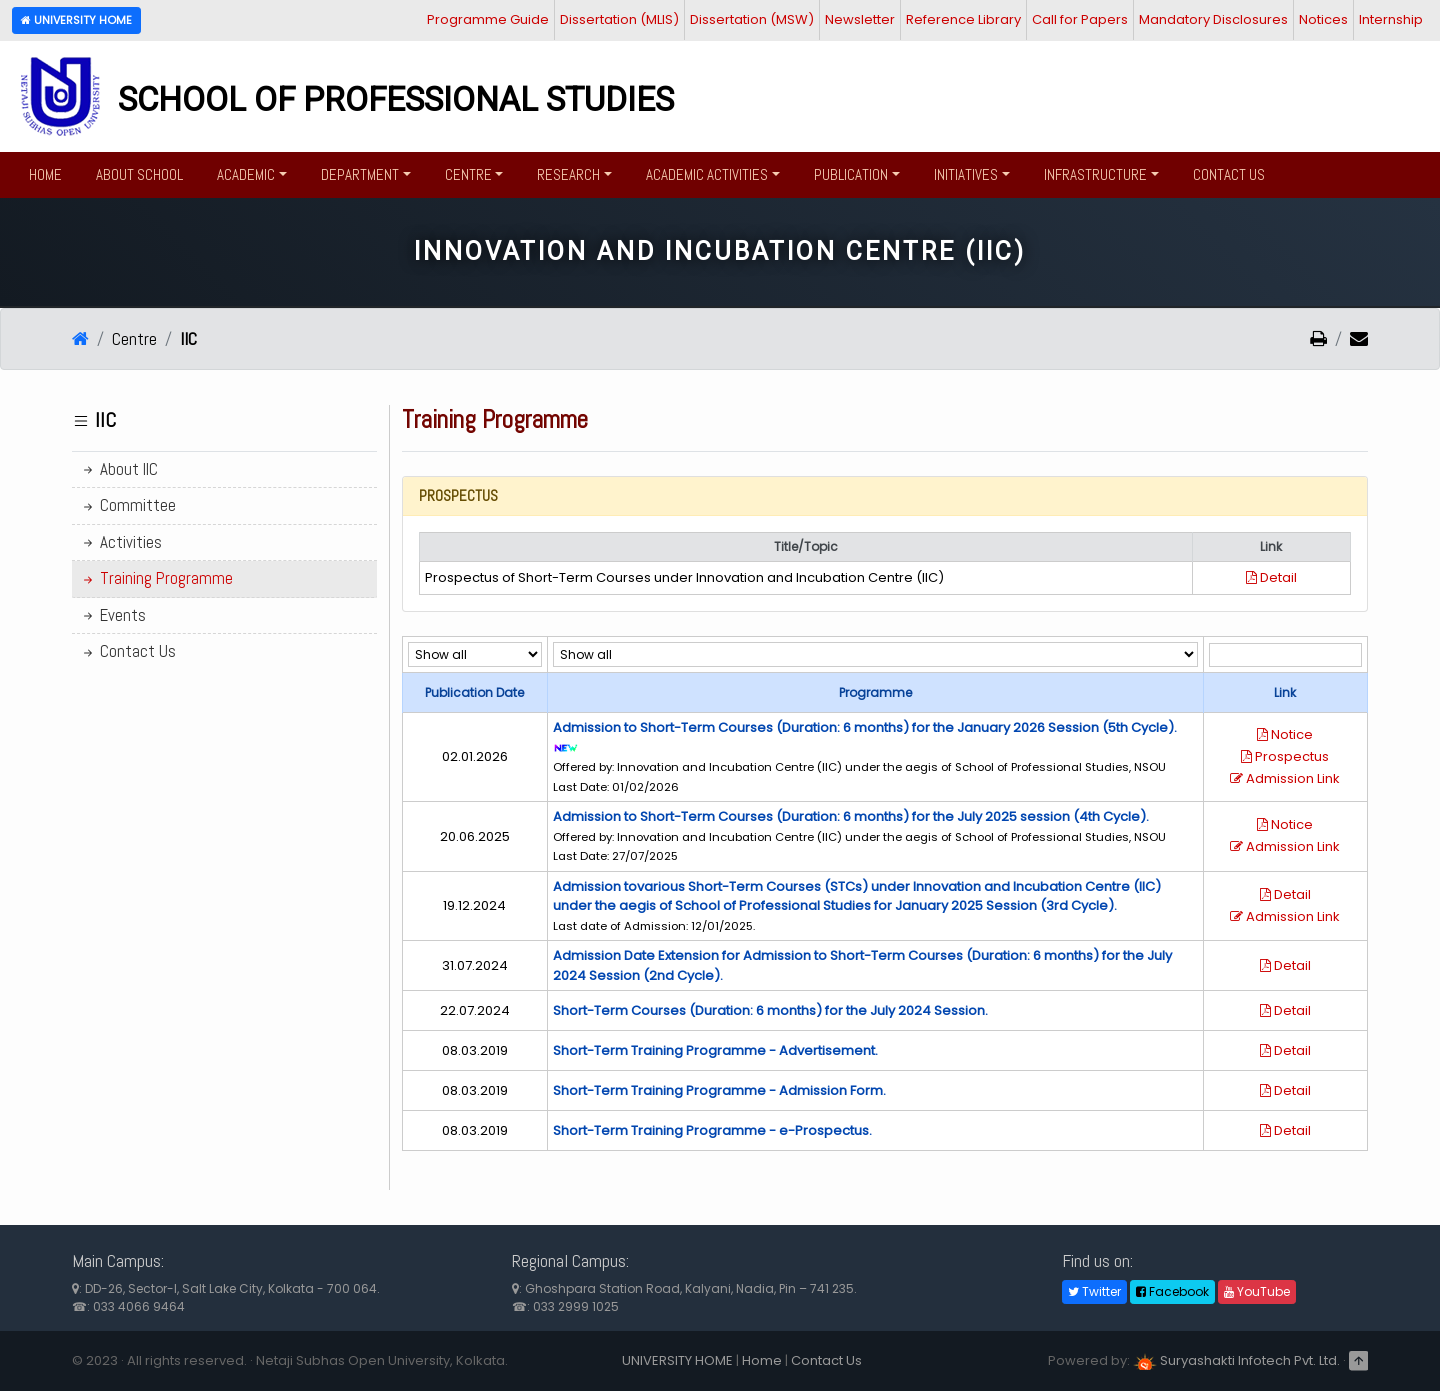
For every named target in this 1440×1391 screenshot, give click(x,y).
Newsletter (860, 19)
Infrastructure (1095, 174)
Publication (851, 174)
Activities (121, 542)
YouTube (1257, 1291)
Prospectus (1285, 756)
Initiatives (966, 174)
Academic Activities (707, 174)
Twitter (1094, 1291)
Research (568, 174)
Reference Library (963, 19)
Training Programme (156, 578)
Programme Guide (488, 19)
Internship (1391, 19)
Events (113, 615)
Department (360, 174)
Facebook (1172, 1291)
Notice (1285, 734)
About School (139, 174)
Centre (468, 174)
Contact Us (1229, 174)
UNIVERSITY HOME (677, 1360)
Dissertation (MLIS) (619, 19)
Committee (128, 505)
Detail (1271, 577)
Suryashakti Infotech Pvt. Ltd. (1236, 1360)
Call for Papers (1080, 19)
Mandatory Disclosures (1213, 19)
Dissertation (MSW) (752, 19)
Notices (1323, 19)
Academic (246, 174)
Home (45, 174)
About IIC (119, 469)
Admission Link (1285, 778)
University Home (76, 20)
